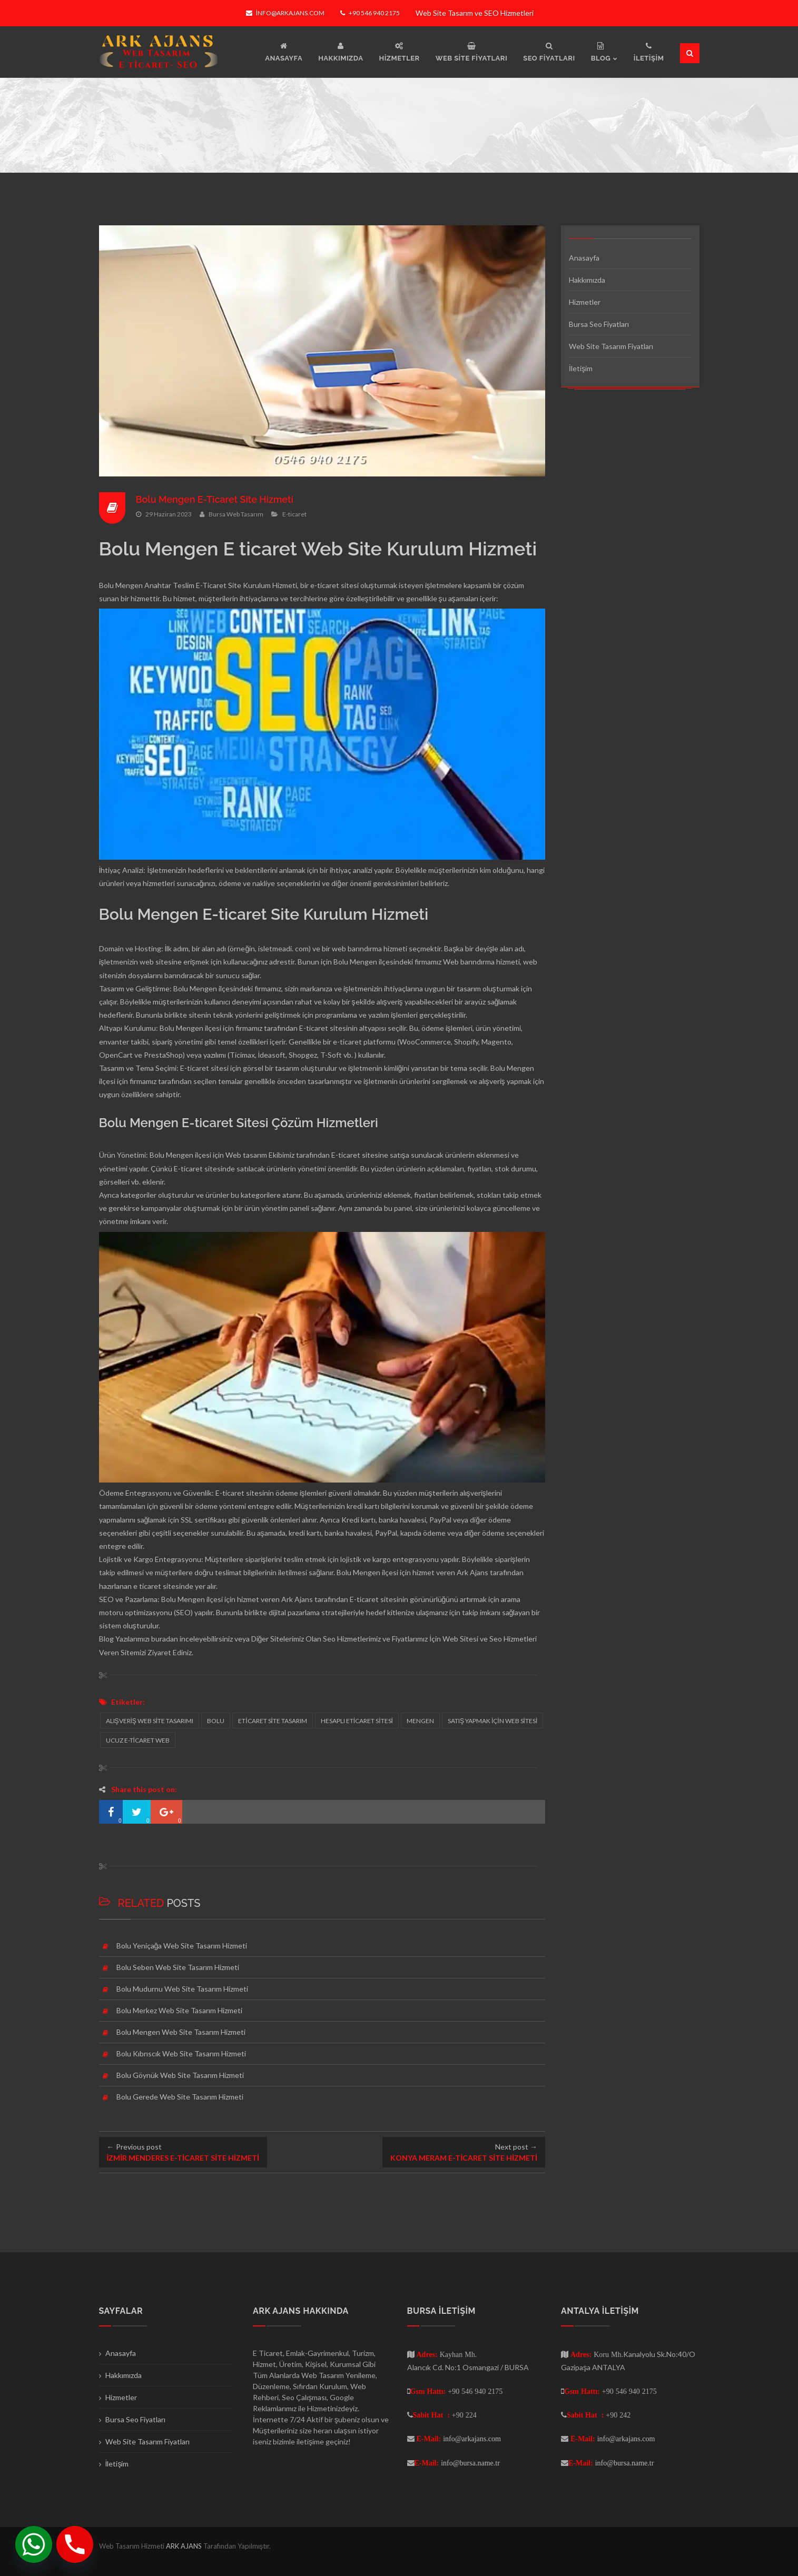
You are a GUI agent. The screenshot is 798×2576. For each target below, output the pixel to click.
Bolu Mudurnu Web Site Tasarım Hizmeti (182, 1988)
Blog (106, 1638)
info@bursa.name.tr (470, 2462)
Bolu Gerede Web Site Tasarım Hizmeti (179, 2096)
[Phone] (74, 2544)
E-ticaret (294, 514)
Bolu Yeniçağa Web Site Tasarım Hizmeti (182, 1945)
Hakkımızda (587, 279)
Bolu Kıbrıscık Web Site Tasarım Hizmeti (181, 2053)
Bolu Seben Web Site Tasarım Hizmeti (177, 1967)
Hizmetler (584, 301)
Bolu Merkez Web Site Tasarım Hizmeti (179, 2010)
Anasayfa (584, 257)
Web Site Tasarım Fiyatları (611, 346)
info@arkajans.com (285, 13)
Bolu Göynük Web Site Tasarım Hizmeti (180, 2075)
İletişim (581, 368)
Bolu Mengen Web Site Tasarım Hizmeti (180, 2031)
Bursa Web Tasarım (236, 514)
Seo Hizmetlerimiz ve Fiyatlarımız (375, 1638)
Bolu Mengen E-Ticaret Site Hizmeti (215, 499)
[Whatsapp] (33, 2544)
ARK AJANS (184, 2546)
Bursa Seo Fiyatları (599, 324)
